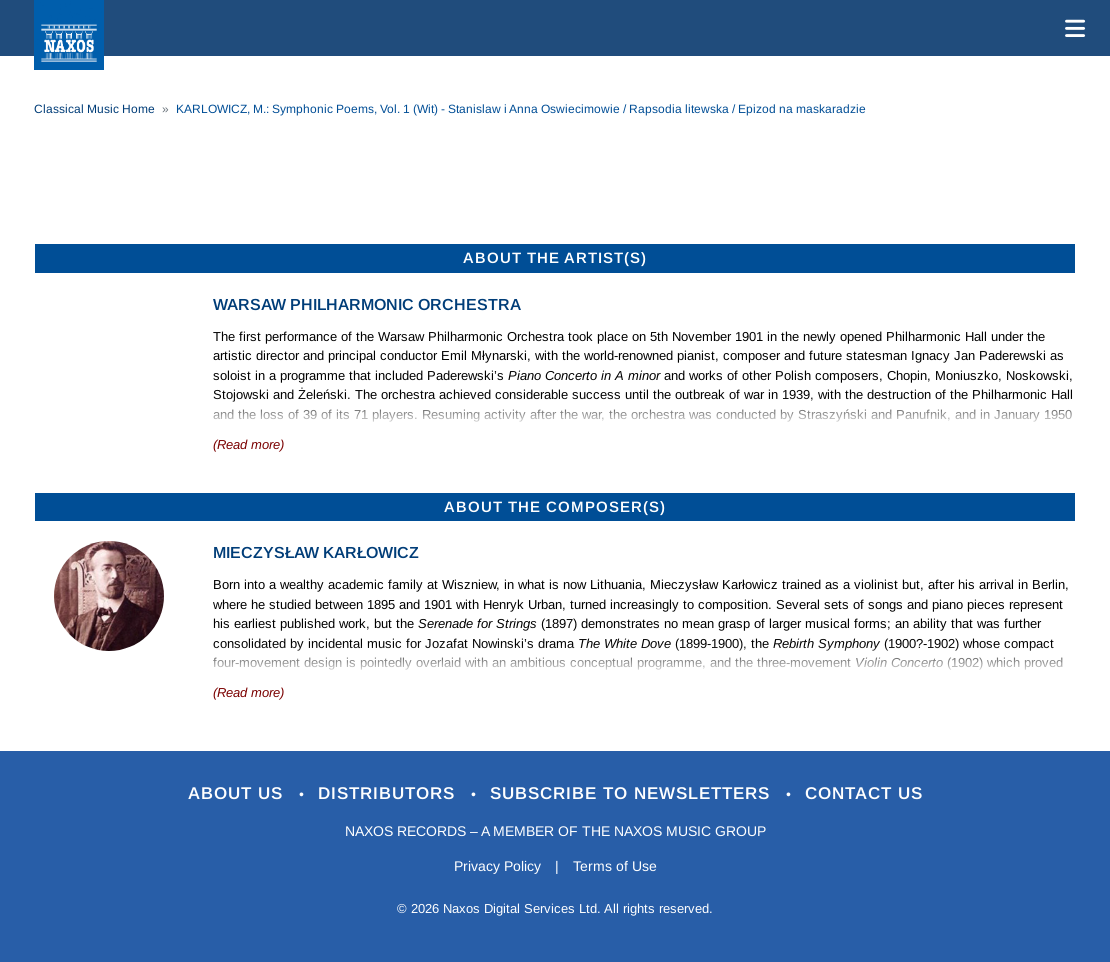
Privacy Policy (497, 866)
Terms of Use (615, 866)
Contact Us (864, 793)
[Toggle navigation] (1071, 28)
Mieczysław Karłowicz (316, 552)
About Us (238, 793)
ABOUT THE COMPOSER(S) (555, 506)
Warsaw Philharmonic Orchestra (367, 304)
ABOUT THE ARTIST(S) (555, 257)
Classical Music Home (94, 109)
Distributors (389, 793)
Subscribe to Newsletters (633, 793)
